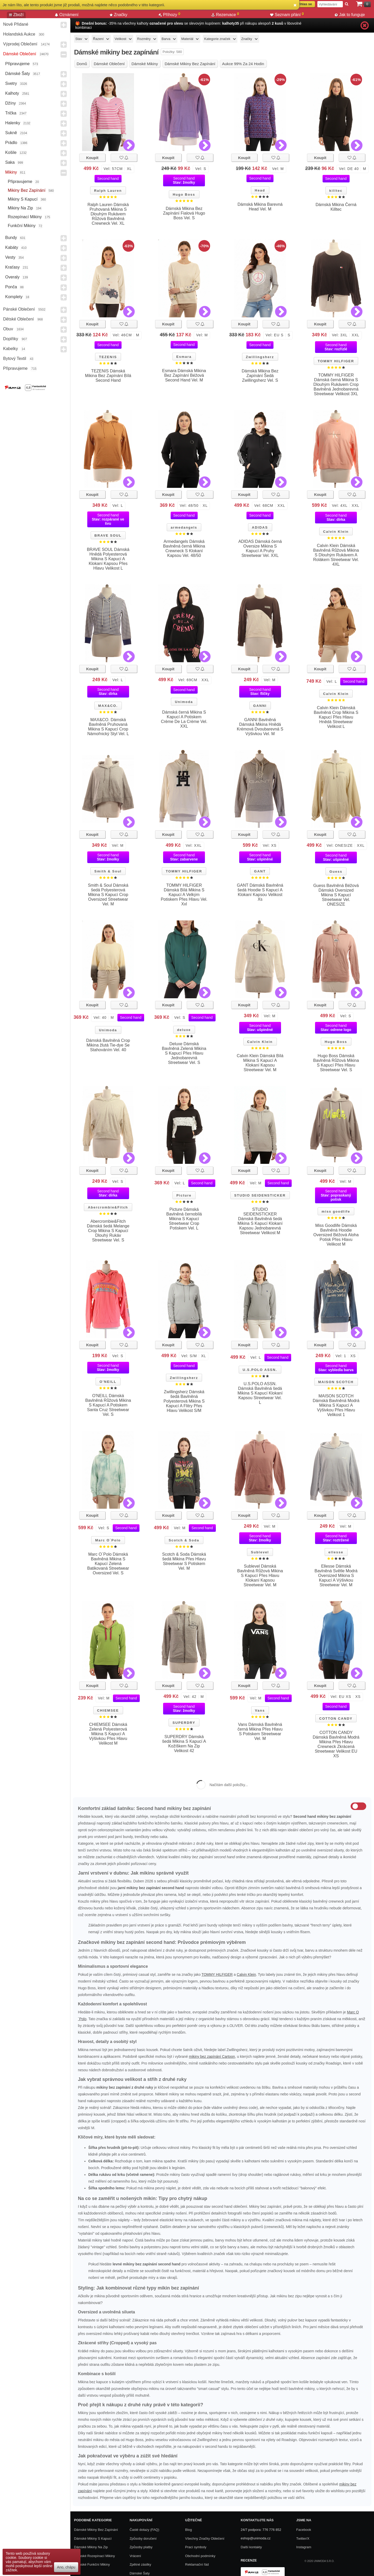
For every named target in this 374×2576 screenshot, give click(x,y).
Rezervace (225, 14)
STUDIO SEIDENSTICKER (260, 1195)
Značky (119, 14)
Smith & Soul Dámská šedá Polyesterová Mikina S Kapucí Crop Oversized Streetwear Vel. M (108, 894)
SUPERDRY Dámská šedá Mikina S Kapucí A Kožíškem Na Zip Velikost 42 (184, 1743)
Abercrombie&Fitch (108, 1207)
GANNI (260, 706)
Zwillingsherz (260, 357)
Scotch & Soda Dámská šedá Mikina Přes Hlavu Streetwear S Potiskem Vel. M (184, 1561)
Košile (11, 152)
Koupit (92, 157)
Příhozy (169, 14)
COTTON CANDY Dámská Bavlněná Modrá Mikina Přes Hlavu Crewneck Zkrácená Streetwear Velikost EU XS (336, 1744)
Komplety (14, 297)
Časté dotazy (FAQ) (144, 2530)
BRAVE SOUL (108, 535)
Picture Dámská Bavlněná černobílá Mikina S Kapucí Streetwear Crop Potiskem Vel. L (184, 1218)
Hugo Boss (184, 194)
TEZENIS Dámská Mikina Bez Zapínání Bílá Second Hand (108, 375)
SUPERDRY (183, 1723)
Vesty (10, 257)
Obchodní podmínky (200, 2556)
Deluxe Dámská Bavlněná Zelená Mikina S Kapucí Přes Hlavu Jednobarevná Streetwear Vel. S (184, 1053)
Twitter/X (303, 2538)
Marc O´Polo (108, 1540)
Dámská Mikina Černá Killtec (336, 206)
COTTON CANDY (335, 1718)
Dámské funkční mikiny (92, 2564)
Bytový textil (14, 358)
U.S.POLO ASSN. (260, 1370)
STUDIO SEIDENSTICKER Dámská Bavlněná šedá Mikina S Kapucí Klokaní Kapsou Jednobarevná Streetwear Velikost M (260, 1221)
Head (260, 190)
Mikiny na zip (20, 208)
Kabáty (11, 247)
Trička (10, 113)
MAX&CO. (108, 706)
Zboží (16, 14)
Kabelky (10, 348)
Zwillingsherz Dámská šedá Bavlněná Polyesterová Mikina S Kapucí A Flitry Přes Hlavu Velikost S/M (184, 1401)
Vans (260, 1710)
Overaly (12, 277)
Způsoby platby (141, 2547)
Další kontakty (251, 2547)
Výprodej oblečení (20, 44)
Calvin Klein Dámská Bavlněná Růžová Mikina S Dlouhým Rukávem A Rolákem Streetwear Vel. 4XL (336, 554)
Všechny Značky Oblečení (204, 2538)
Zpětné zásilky (140, 2564)
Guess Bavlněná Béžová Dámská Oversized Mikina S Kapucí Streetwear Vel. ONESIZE (336, 894)
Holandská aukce (19, 34)
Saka (10, 162)
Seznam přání (287, 14)
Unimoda (184, 702)
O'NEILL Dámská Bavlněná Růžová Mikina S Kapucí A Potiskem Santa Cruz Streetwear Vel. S (108, 1405)
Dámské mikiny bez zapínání (96, 2530)
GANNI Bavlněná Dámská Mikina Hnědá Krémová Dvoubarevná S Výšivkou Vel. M (260, 727)
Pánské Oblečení (19, 309)
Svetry (11, 83)
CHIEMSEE (108, 1710)
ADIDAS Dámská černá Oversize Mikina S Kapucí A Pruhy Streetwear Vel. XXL (260, 548)
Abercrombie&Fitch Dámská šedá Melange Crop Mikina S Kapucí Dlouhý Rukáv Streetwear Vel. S (108, 1230)
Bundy (11, 237)
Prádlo (11, 142)
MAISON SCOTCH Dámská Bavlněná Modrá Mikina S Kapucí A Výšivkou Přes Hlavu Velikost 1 (336, 1405)
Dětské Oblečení (18, 319)
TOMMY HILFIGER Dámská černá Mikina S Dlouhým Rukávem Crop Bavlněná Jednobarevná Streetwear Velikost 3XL (336, 384)
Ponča (11, 287)
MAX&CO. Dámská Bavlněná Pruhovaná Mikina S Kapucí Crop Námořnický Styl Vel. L (108, 727)
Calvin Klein (336, 532)
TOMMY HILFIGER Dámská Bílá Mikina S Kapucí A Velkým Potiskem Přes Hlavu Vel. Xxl (184, 894)
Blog (188, 2530)
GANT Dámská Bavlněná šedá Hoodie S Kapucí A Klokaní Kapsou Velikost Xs (260, 892)
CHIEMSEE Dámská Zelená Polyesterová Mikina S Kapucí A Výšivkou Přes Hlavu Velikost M (108, 1733)
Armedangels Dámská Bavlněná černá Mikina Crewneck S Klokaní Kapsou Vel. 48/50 (184, 548)
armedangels (184, 527)
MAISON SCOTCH (336, 1382)
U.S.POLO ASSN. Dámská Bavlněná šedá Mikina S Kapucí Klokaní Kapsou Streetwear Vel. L (260, 1393)
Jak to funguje (350, 14)
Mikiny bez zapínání (26, 190)
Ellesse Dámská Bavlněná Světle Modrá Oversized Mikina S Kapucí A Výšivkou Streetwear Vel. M (336, 1575)
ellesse (336, 1552)
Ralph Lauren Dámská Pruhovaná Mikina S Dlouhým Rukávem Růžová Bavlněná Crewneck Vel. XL (108, 214)
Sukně (11, 133)
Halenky (12, 123)
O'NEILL (107, 1382)
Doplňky (10, 339)
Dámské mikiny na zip (91, 2547)
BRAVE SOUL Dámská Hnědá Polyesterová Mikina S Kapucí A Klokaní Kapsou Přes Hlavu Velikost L (108, 558)
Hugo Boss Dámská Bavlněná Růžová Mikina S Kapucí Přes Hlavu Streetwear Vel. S (336, 1063)
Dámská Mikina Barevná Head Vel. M (260, 206)
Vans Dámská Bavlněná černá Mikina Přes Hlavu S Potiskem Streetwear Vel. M (260, 1731)
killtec (336, 191)
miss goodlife (336, 1211)
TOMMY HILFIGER (336, 361)
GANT (260, 871)
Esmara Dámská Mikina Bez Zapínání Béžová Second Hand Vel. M (184, 375)
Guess (335, 871)
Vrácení (135, 2556)
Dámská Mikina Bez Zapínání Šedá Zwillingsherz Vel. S (260, 375)
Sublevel (260, 1552)
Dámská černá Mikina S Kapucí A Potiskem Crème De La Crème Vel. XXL (184, 719)
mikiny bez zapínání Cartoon (212, 2056)
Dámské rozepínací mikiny (94, 2556)
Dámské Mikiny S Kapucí (93, 2538)
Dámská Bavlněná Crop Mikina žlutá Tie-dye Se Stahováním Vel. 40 (108, 1045)
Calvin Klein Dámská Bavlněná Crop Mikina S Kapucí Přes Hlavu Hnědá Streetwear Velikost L (336, 717)
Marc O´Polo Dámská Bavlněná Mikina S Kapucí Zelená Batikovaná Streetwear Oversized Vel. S (108, 1563)
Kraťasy (12, 267)
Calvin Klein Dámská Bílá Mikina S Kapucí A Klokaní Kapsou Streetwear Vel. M (260, 1063)
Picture (183, 1195)
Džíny (10, 103)
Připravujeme (17, 64)
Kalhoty (12, 93)
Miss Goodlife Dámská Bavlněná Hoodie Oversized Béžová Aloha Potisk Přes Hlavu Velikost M (336, 1234)
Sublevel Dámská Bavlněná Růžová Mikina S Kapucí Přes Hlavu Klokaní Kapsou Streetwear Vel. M (260, 1575)
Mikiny (11, 172)
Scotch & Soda (184, 1540)
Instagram (303, 2547)
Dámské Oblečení (19, 54)
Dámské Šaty (17, 73)
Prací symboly (195, 2547)
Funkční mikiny (22, 225)
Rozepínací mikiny (25, 217)
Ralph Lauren (108, 191)
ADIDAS (260, 527)
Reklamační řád (197, 2564)
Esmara (184, 357)
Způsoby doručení (143, 2538)
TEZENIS (108, 357)
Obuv (8, 329)
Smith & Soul (108, 871)
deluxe (184, 1030)
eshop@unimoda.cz (256, 2538)
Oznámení (67, 14)
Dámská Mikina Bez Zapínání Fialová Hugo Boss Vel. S (184, 213)
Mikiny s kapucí (23, 199)
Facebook (303, 2530)
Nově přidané (15, 24)
